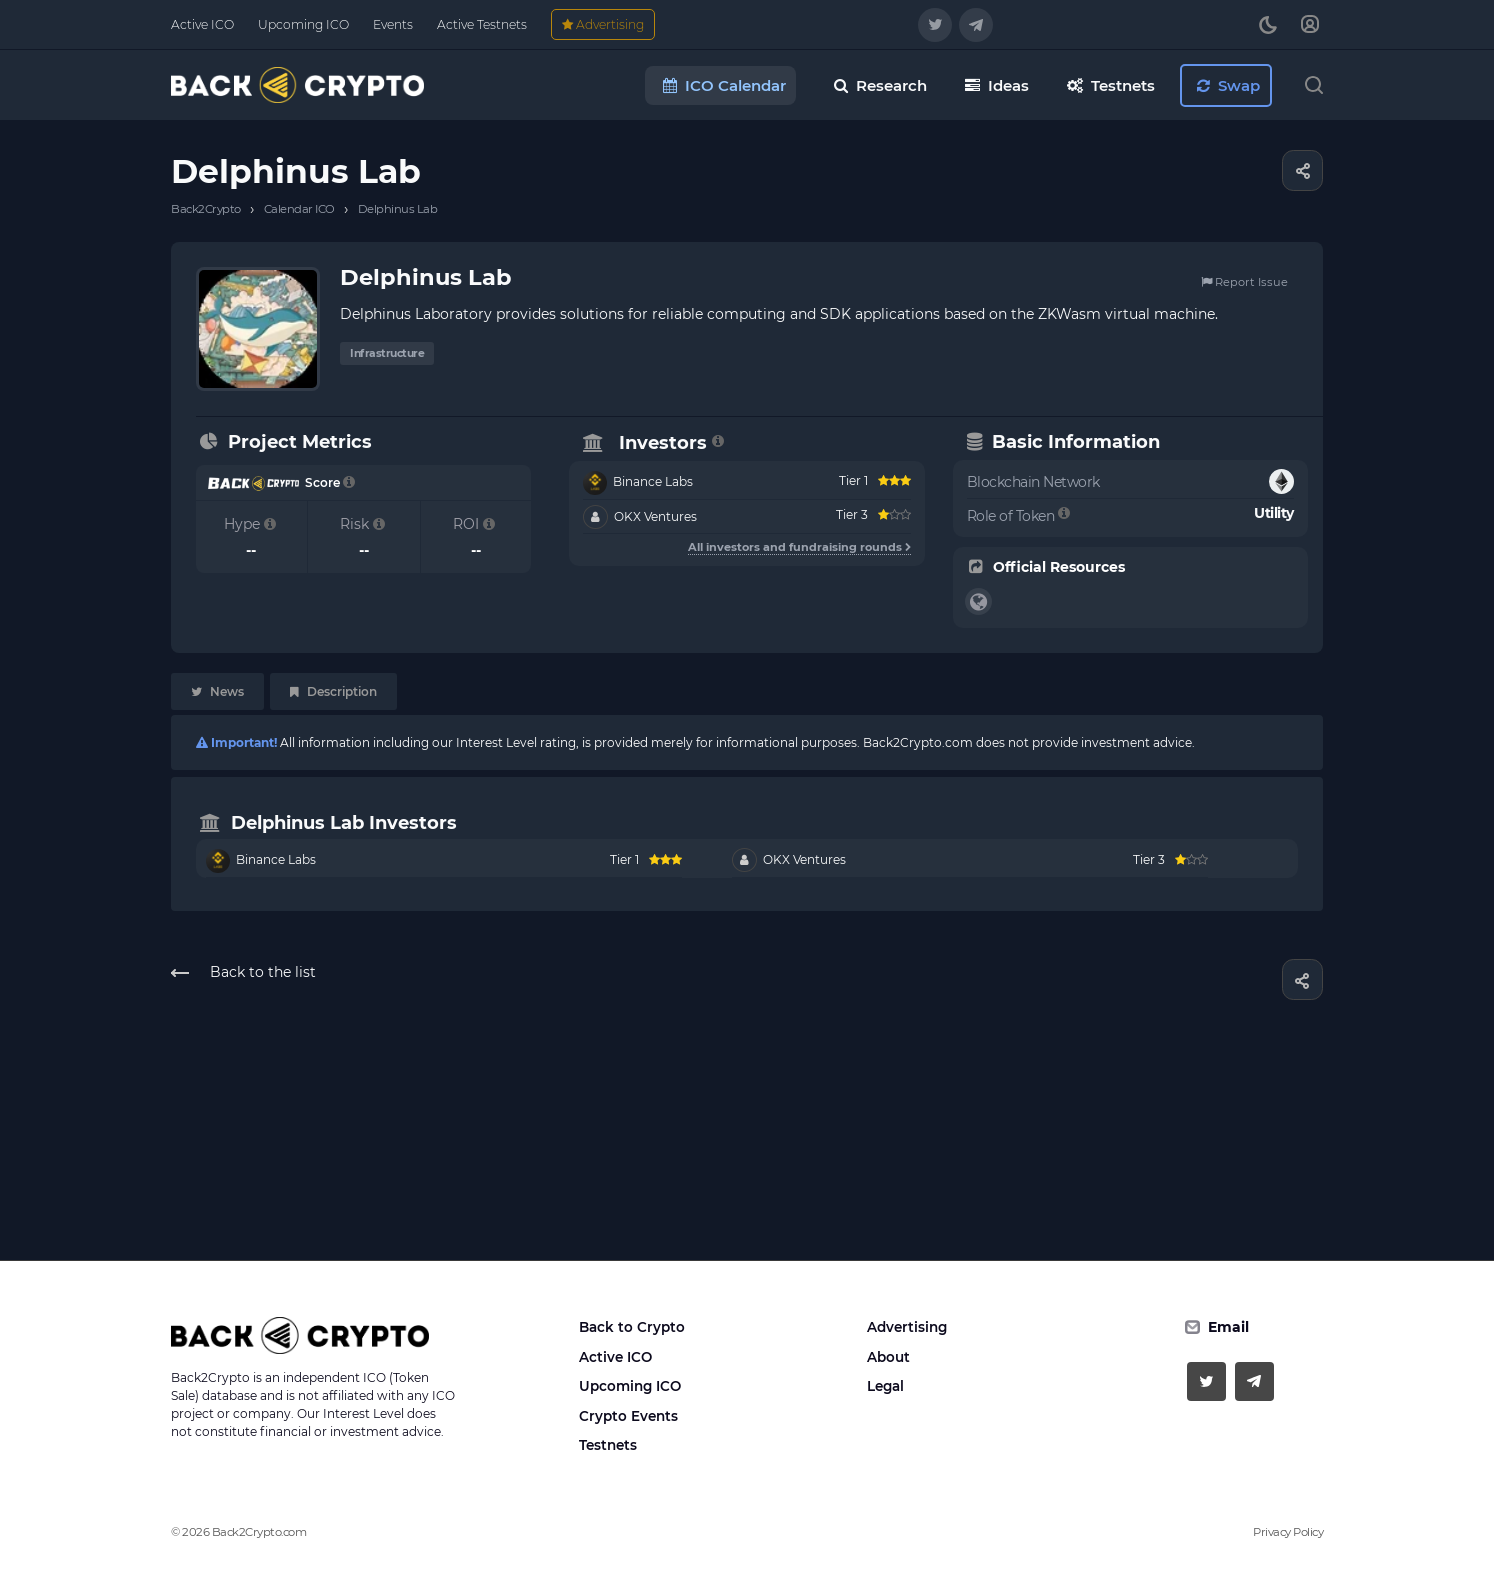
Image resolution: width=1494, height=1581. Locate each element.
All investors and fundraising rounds (799, 547)
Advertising (907, 1327)
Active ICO (615, 1357)
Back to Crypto (632, 1327)
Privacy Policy (1288, 1532)
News (217, 691)
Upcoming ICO (630, 1386)
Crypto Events (628, 1416)
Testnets (608, 1445)
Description (333, 691)
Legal (885, 1386)
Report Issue (1244, 282)
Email (1228, 1327)
